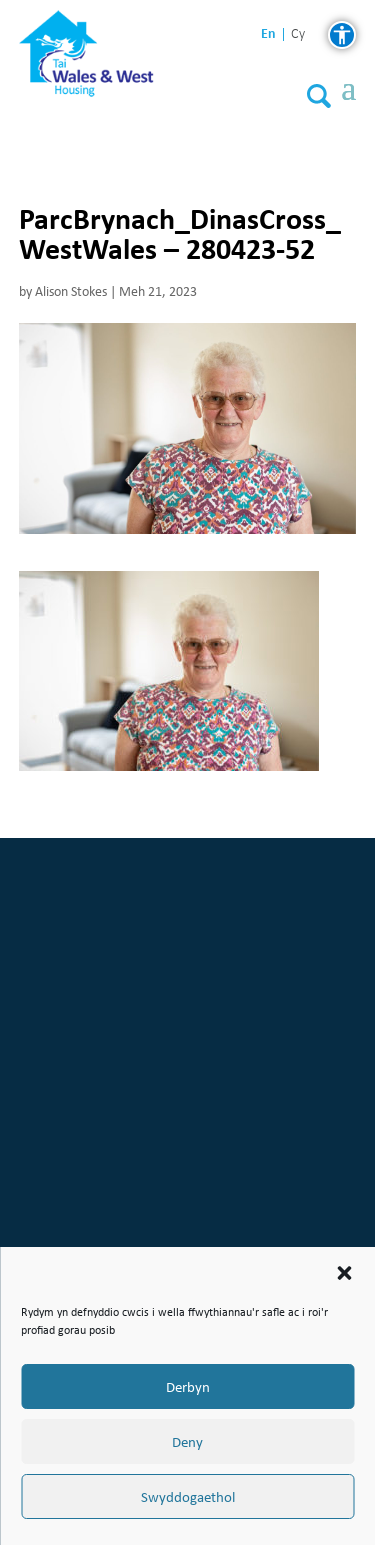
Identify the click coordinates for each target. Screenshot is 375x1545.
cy (298, 34)
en (268, 33)
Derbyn (188, 1387)
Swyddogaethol (188, 1497)
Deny (187, 1442)
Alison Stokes (71, 291)
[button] (344, 1273)
